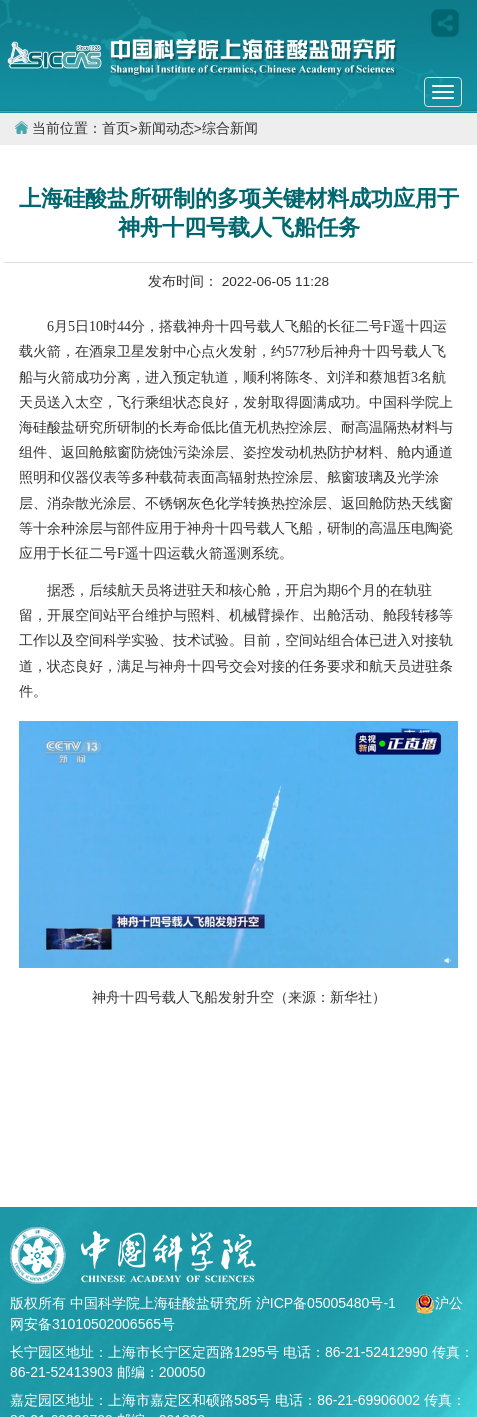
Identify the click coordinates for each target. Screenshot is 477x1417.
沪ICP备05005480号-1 (328, 1303)
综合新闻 (230, 128)
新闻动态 (166, 128)
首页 (116, 128)
